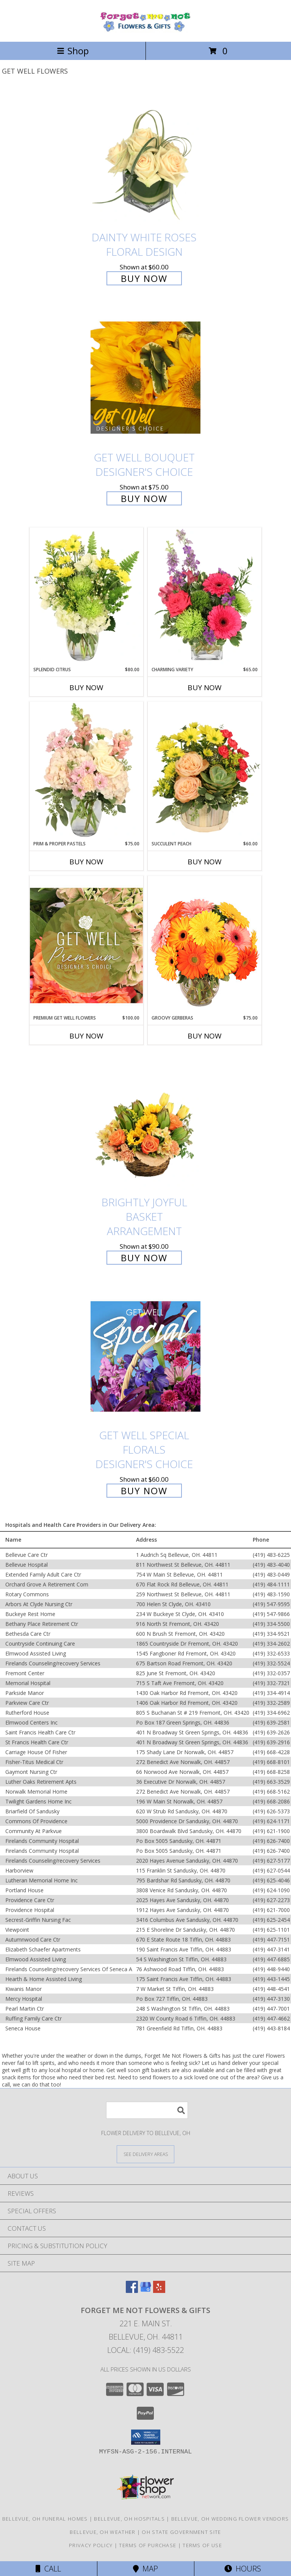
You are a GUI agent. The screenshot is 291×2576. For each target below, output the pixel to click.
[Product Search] (147, 2110)
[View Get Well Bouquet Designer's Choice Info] (145, 377)
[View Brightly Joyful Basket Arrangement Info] (145, 1123)
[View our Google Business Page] (145, 2290)
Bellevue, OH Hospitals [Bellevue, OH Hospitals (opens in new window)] (129, 2518)
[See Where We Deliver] (145, 2153)
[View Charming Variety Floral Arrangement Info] (204, 597)
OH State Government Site (181, 2532)
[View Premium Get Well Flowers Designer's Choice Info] (86, 945)
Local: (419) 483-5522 (145, 2350)
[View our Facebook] (132, 2290)
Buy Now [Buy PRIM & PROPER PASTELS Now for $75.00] (86, 862)
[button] (145, 2437)
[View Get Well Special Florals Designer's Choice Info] (145, 1356)
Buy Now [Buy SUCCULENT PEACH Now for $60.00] (205, 862)
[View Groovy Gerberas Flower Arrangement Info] (204, 945)
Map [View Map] (145, 2568)
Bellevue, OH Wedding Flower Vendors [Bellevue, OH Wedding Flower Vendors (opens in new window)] (230, 2518)
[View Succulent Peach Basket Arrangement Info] (204, 771)
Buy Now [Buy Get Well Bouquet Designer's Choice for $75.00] (144, 498)
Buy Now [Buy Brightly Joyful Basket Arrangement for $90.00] (144, 1257)
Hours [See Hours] (242, 2568)
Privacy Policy (91, 2545)
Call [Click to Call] (48, 2568)
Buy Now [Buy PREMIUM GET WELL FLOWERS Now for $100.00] (86, 1036)
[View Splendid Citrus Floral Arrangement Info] (86, 597)
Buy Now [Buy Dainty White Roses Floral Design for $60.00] (144, 278)
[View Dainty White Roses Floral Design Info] (145, 158)
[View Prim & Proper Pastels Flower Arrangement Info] (86, 771)
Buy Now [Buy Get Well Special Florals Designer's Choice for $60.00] (144, 1490)
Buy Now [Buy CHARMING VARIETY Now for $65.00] (205, 687)
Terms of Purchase (147, 2545)
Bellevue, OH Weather (102, 2532)
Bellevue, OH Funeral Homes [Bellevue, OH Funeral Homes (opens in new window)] (45, 2518)
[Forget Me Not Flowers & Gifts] (145, 30)
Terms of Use (202, 2545)
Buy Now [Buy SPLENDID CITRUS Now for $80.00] (86, 687)
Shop (73, 50)
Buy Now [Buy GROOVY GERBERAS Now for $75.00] (205, 1036)
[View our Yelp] (159, 2290)
